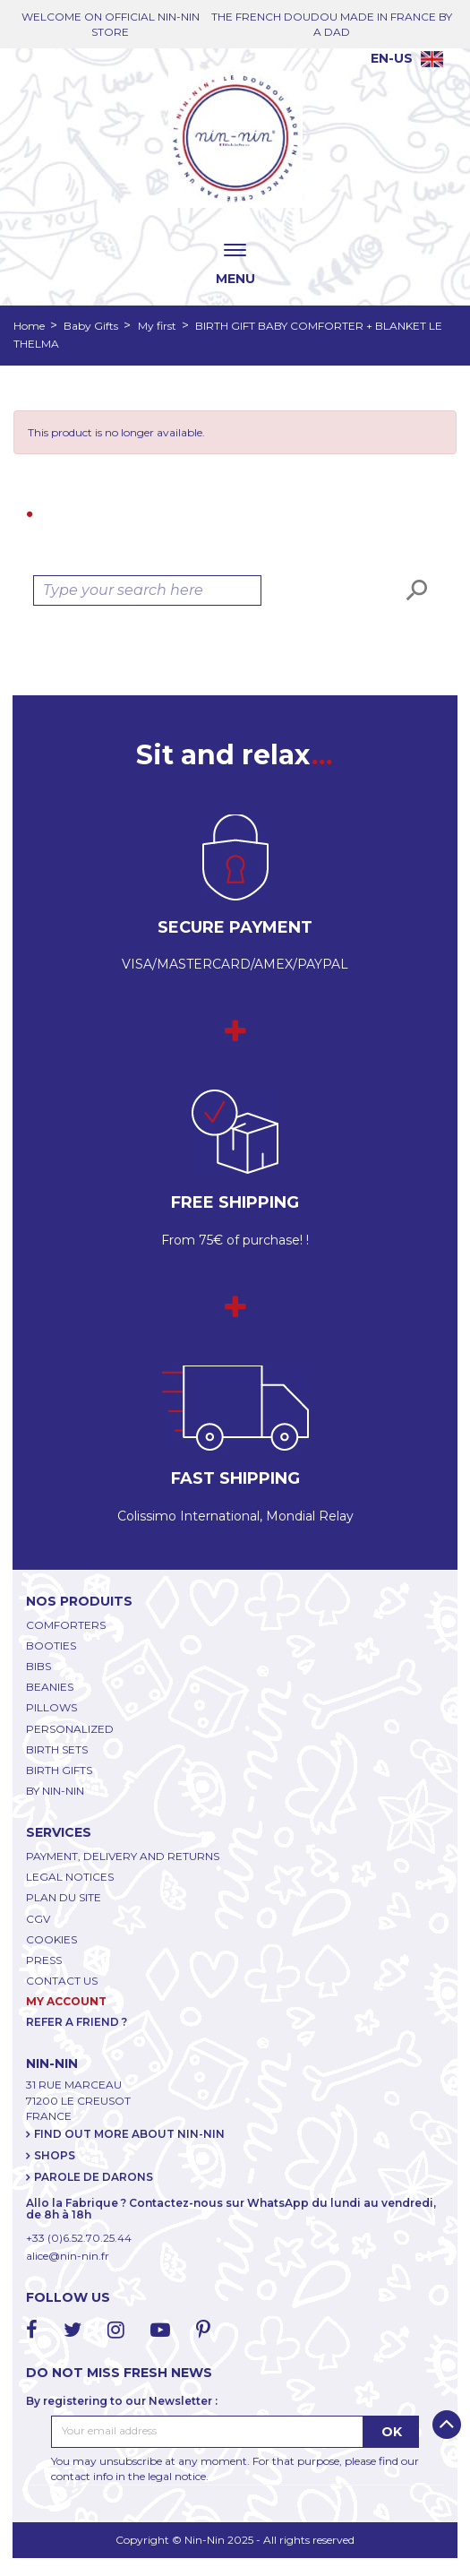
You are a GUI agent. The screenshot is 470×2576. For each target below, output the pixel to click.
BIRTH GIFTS (59, 1770)
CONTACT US (62, 1980)
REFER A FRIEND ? (76, 2022)
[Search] (147, 590)
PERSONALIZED (70, 1729)
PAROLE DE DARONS (93, 2177)
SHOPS (54, 2155)
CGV (38, 1919)
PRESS (44, 1960)
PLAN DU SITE (63, 1897)
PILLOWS (51, 1707)
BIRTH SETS (57, 1749)
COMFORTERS (66, 1625)
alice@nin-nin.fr (67, 2255)
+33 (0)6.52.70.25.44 (79, 2237)
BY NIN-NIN (55, 1790)
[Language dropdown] (407, 58)
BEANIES (49, 1686)
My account (66, 2001)
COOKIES (51, 1939)
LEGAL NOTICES (70, 1876)
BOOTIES (51, 1645)
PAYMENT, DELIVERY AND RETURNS (122, 1856)
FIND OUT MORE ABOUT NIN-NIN (129, 2134)
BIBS (38, 1666)
